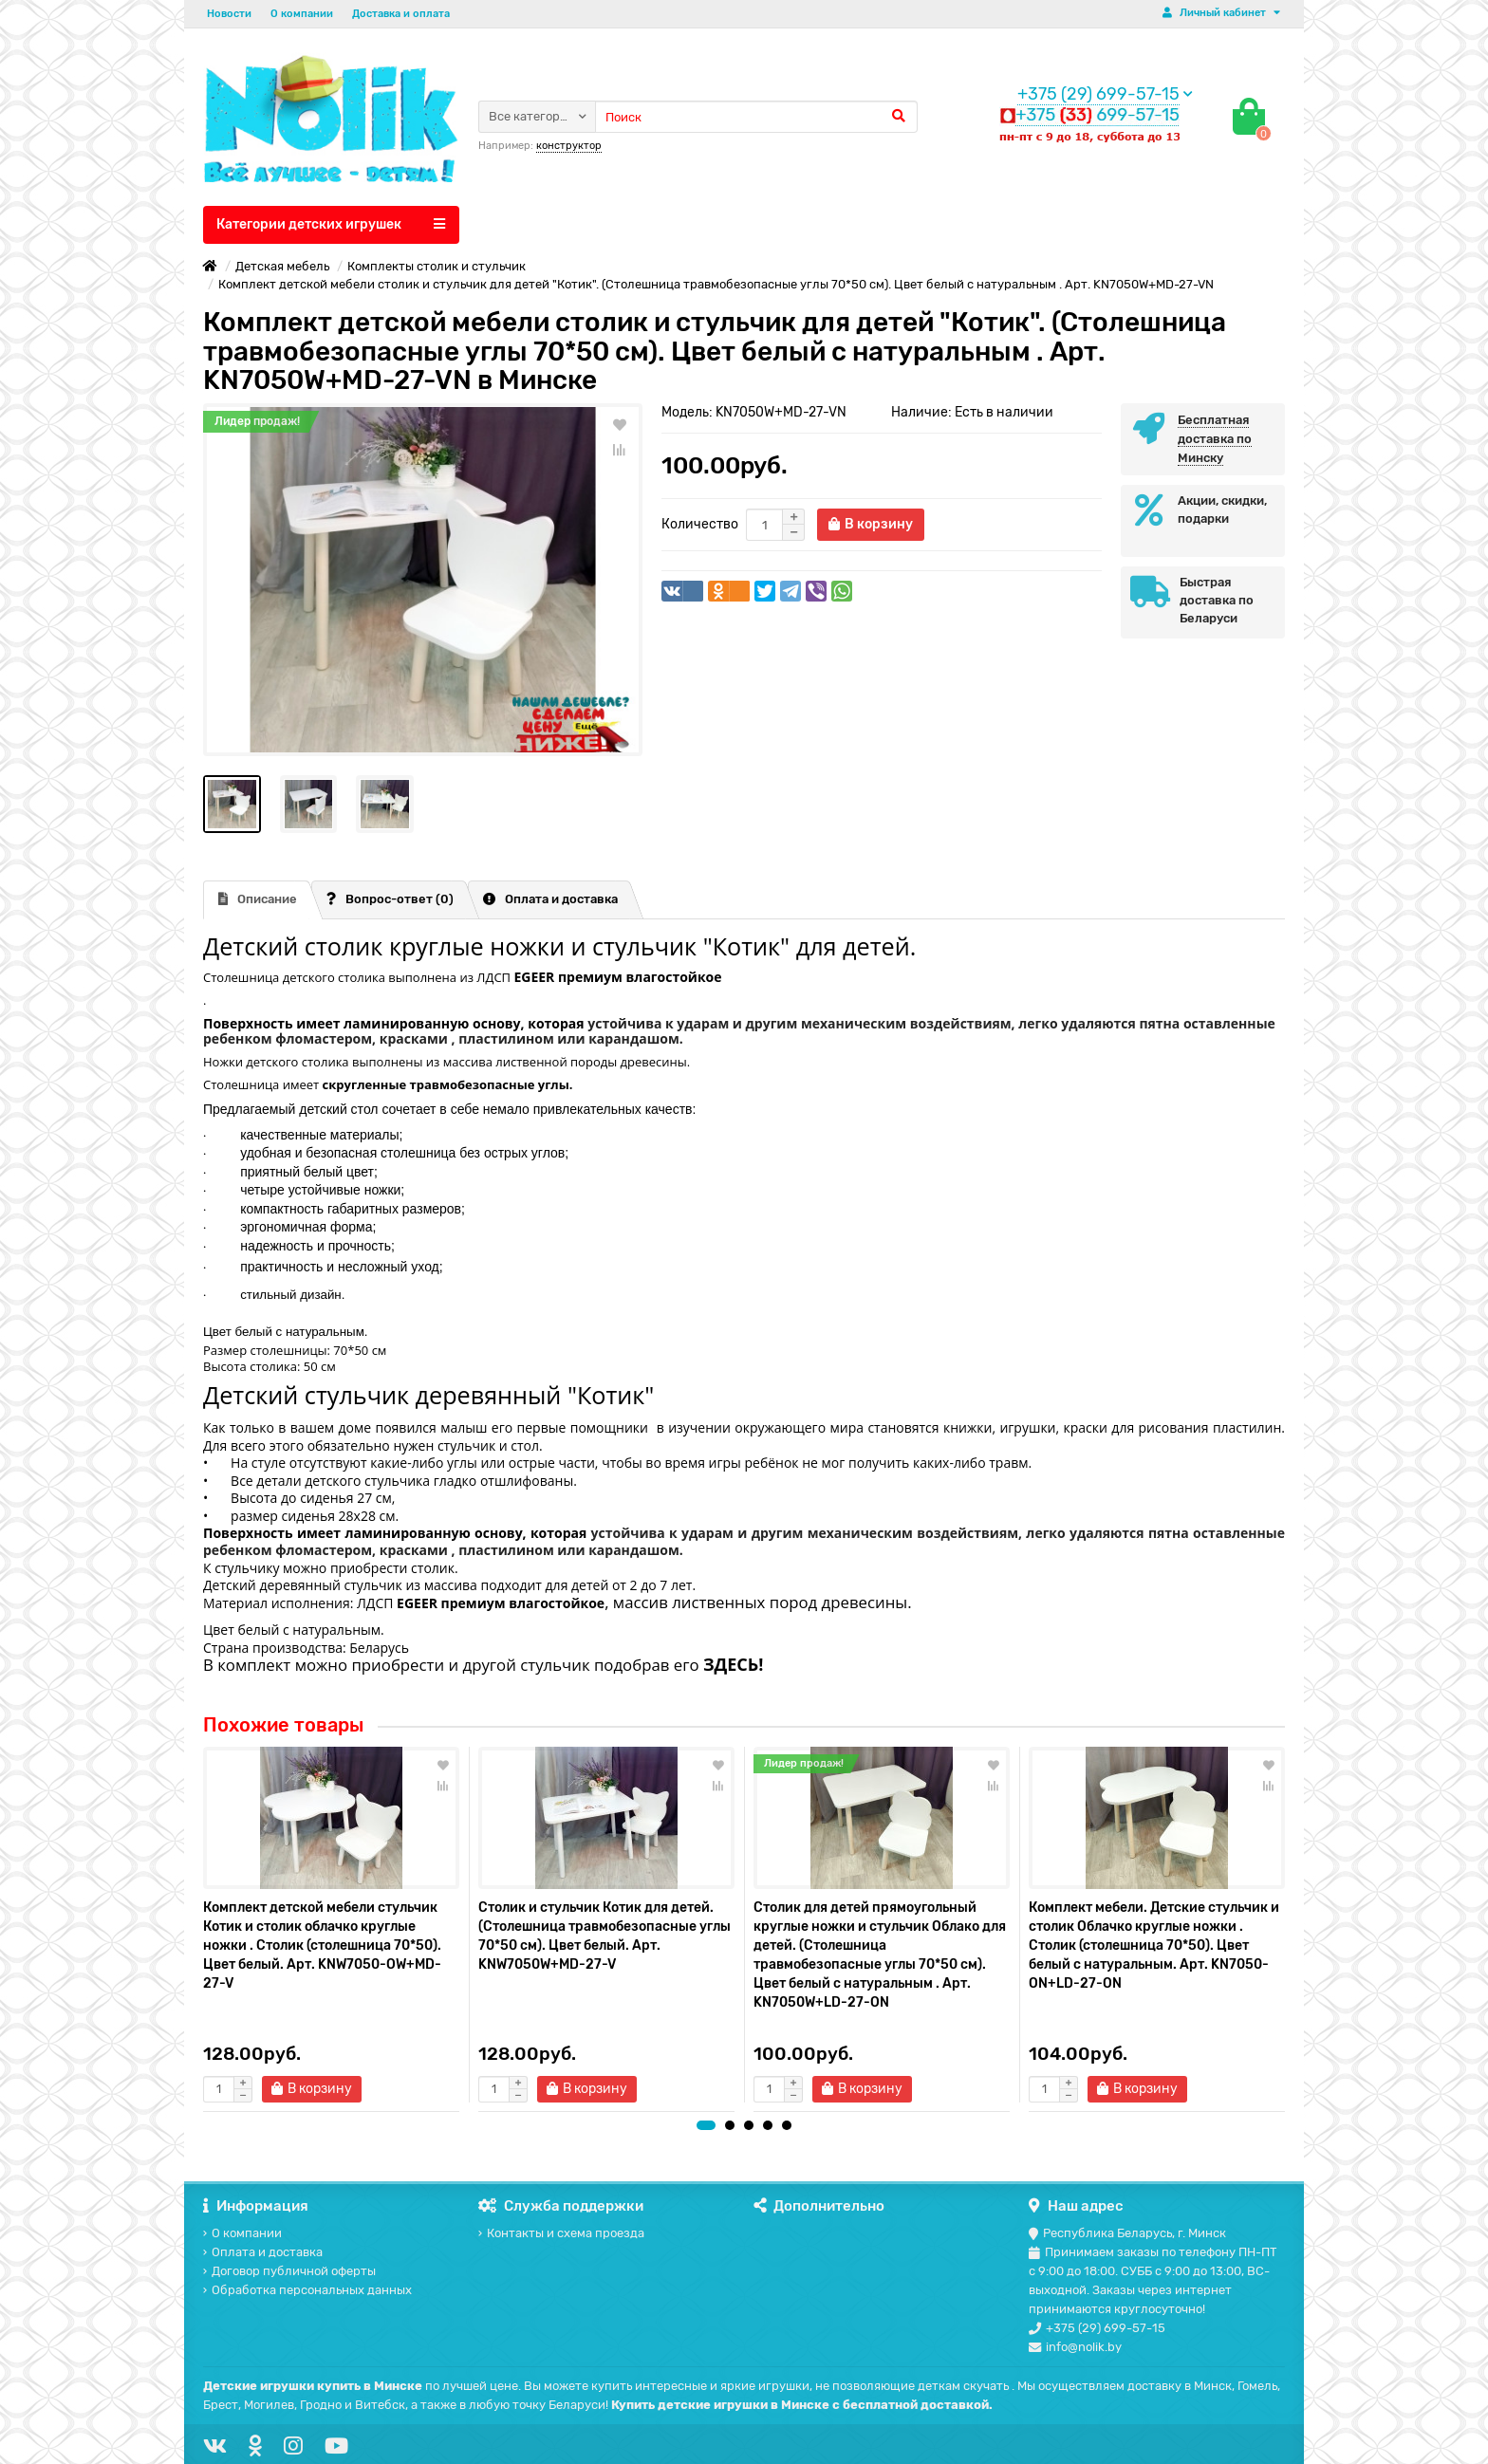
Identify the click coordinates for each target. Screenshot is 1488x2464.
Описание (257, 899)
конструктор (569, 145)
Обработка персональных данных (307, 2290)
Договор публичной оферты (289, 2271)
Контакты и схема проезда (561, 2233)
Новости (229, 14)
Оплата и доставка (550, 899)
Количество (699, 524)
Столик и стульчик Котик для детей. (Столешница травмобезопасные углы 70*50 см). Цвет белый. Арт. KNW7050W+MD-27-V (604, 1936)
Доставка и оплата (401, 14)
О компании (301, 14)
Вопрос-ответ (390, 899)
